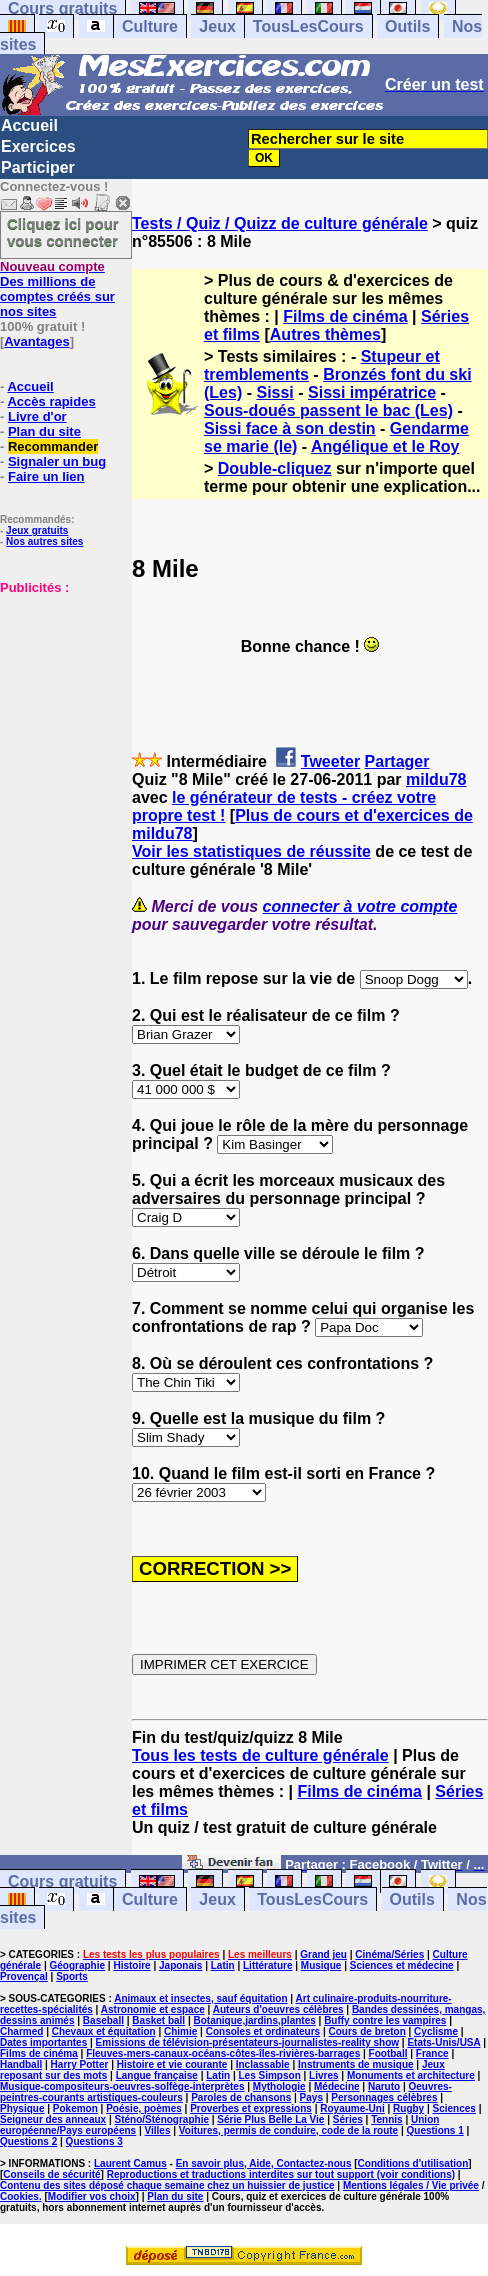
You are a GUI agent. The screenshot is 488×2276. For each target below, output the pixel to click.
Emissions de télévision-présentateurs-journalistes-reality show (247, 2042)
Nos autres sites (44, 541)
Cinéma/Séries (389, 1954)
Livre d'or (37, 416)
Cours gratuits (62, 1881)
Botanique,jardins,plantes (255, 2020)
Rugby (408, 2108)
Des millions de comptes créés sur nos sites (57, 289)
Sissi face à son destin (290, 428)
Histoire (131, 1965)
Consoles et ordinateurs (263, 2031)
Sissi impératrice (372, 392)
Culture (150, 26)
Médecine (337, 2086)
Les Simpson (270, 2075)
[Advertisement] (60, 695)
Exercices (38, 146)
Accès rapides (51, 401)
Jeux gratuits (37, 530)
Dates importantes (43, 2042)
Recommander (53, 446)
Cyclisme (436, 2031)
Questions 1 (435, 2130)
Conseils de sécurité (51, 2174)
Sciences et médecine (402, 1965)
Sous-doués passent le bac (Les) (328, 410)
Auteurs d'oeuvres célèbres (278, 2009)
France (432, 2053)
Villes (158, 2130)
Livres (323, 2075)
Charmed (21, 2031)
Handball (21, 2064)
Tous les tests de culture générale (260, 1755)
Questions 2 (28, 2141)
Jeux (217, 26)
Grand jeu (323, 1954)
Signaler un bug (57, 461)
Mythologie (279, 2086)
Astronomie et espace (153, 2009)
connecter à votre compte (360, 906)
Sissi (274, 392)
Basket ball (158, 2020)
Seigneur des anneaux (53, 2119)
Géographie (78, 1965)
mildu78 (436, 779)
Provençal (24, 1976)
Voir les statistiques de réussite (251, 851)
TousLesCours (308, 26)
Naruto (384, 2086)
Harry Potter (80, 2064)
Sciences (454, 2108)
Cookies (19, 2196)
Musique (321, 1965)
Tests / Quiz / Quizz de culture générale (280, 223)
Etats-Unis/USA (443, 2042)
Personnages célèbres (384, 2097)
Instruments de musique (356, 2064)
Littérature (267, 1965)
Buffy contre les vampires (385, 2020)
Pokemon (75, 2108)
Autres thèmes (325, 334)
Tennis (386, 2119)
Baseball (103, 2020)
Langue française (157, 2075)
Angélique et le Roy (385, 446)
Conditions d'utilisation (413, 2163)
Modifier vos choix (92, 2196)
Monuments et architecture (411, 2075)
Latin (223, 1965)
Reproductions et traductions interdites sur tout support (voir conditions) (281, 2174)
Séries (348, 2119)
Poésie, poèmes (144, 2108)
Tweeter (330, 761)
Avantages (36, 341)
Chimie (180, 2031)
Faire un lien (46, 476)
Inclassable (263, 2064)
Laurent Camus (130, 2163)
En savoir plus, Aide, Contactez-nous (264, 2163)
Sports (72, 1976)
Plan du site (44, 431)
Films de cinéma (345, 316)
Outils (407, 26)
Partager (397, 761)
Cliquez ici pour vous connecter (63, 232)
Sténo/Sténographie (162, 2119)
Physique (22, 2108)
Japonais (180, 1965)
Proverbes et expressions (251, 2108)
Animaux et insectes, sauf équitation (200, 1998)
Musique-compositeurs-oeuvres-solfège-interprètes (122, 2086)
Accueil (29, 125)
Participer (38, 167)
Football (388, 2053)
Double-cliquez (275, 468)
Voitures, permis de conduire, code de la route (288, 2130)
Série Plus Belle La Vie (270, 2119)
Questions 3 (94, 2141)
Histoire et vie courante (172, 2064)
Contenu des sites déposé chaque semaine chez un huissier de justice (167, 2185)
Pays (311, 2097)
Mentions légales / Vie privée (411, 2185)
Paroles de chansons (241, 2097)
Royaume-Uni (352, 2108)
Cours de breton (367, 2031)
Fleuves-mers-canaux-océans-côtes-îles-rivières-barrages (223, 2053)
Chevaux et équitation (104, 2031)
